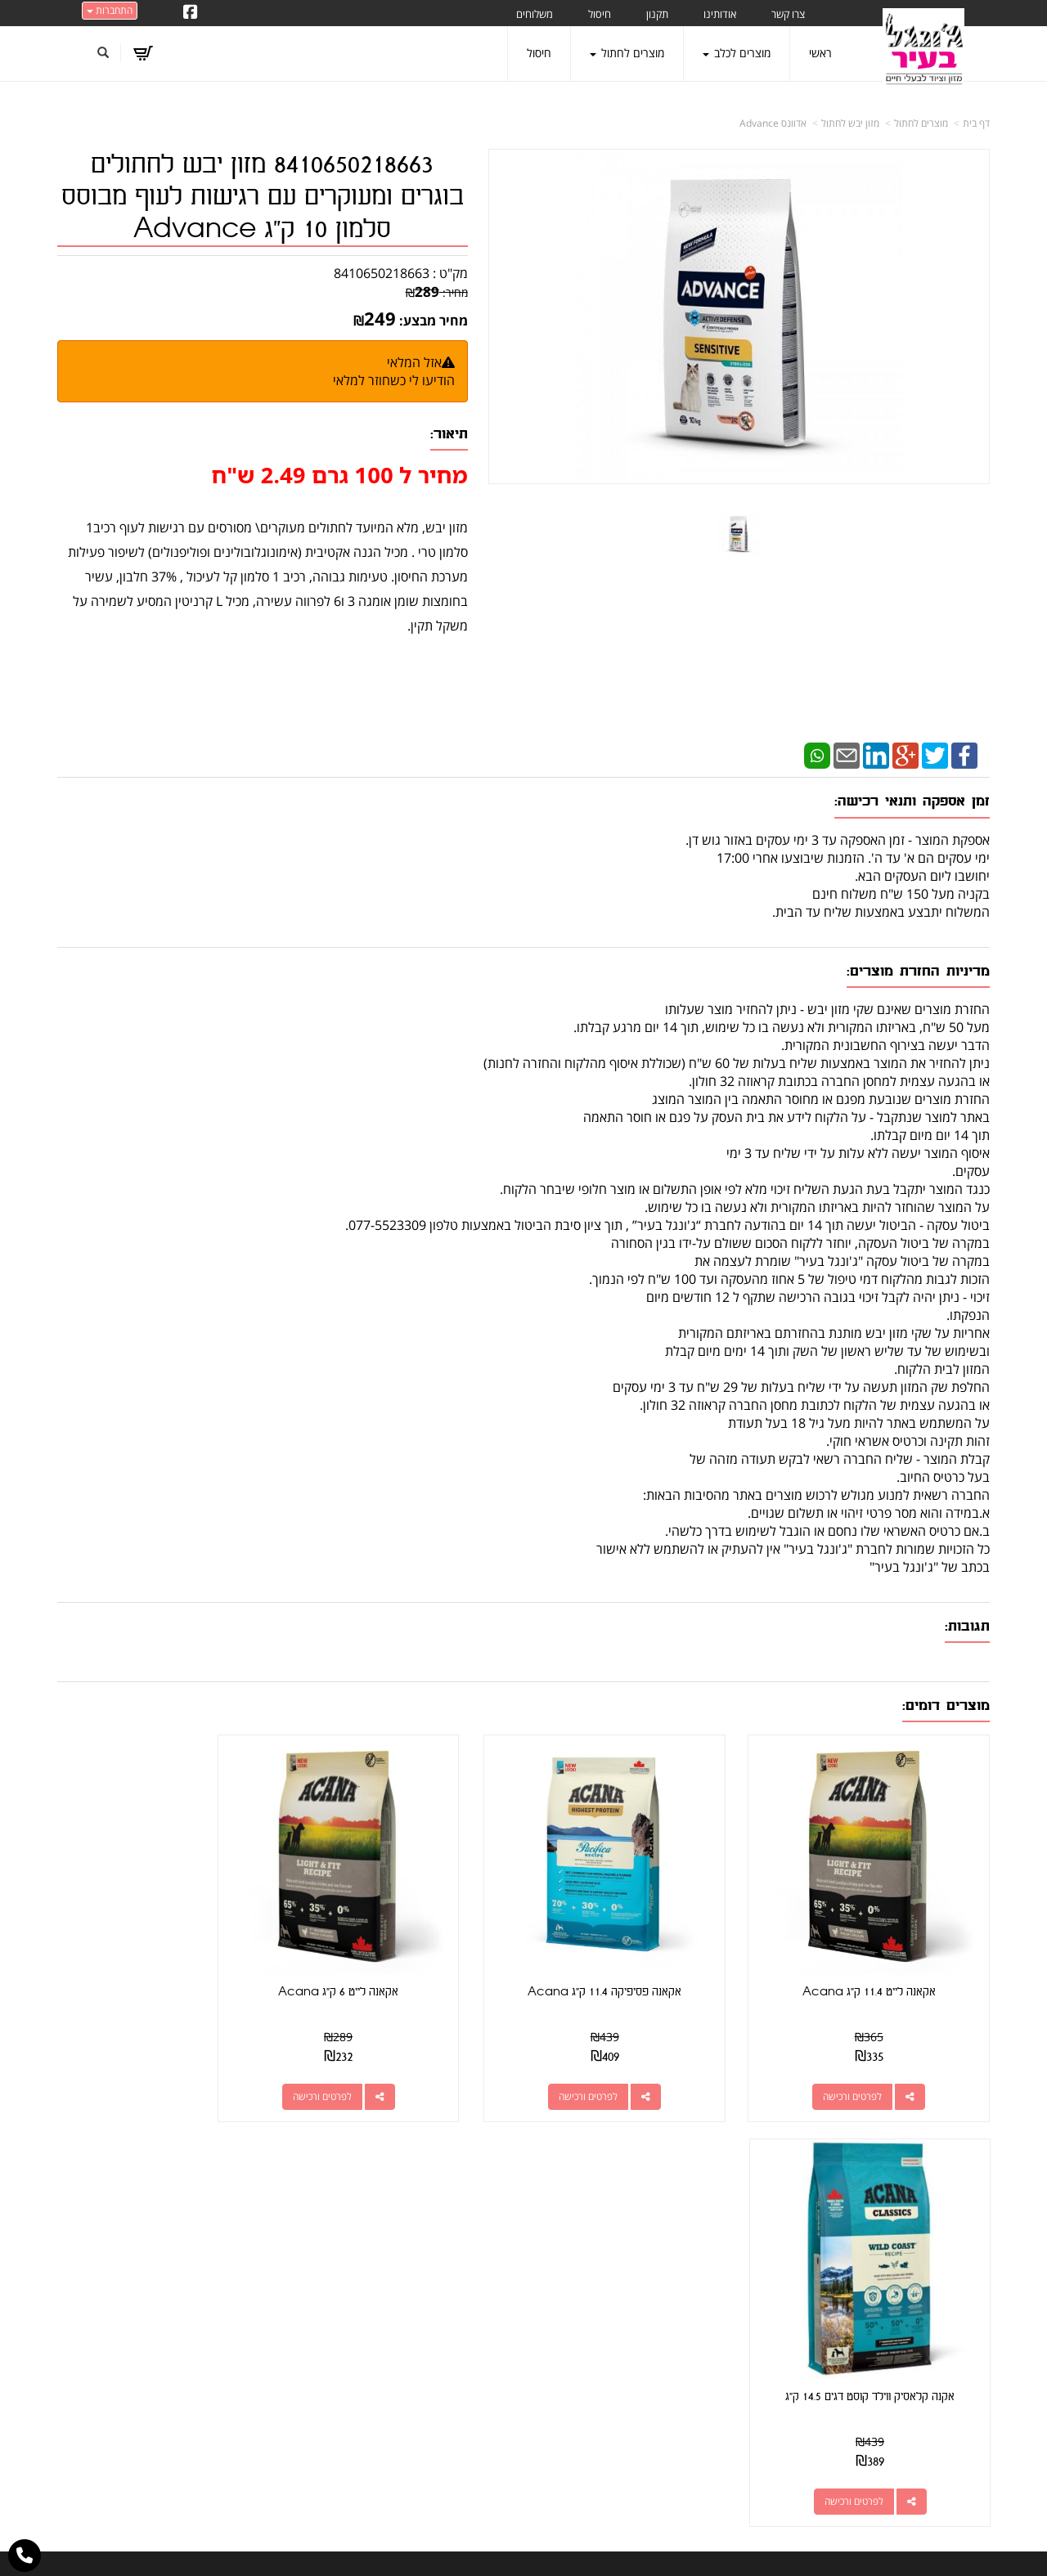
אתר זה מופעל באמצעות (524, 2548)
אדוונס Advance (773, 123)
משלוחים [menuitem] (534, 14)
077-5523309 (685, 2277)
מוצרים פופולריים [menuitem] (952, 2220)
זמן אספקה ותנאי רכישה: (912, 801)
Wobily (576, 2547)
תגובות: (967, 1626)
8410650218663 (381, 273)
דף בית (976, 123)
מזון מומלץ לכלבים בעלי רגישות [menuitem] (920, 2425)
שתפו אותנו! (442, 2238)
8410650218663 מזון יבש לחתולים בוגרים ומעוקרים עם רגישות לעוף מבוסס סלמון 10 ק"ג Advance (262, 197)
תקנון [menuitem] (657, 14)
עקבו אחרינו (475, 2182)
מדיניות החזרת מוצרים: (918, 971)
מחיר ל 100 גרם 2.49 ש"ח (339, 475)
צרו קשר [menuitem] (788, 14)
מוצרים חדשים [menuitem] (957, 2265)
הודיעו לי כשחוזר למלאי (394, 380)
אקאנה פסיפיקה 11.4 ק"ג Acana (643, 1965)
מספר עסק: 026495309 (686, 2257)
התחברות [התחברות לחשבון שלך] (110, 10)
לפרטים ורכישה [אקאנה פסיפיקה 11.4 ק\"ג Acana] (626, 2069)
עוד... (258, 2182)
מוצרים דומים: (946, 1705)
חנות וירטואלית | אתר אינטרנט (421, 2547)
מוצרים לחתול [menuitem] (627, 53)
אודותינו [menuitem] (719, 14)
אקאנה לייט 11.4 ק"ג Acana (882, 1965)
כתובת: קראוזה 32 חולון (690, 2238)
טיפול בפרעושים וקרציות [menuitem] (934, 2402)
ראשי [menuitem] (820, 53)
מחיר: (437, 292)
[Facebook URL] (190, 13)
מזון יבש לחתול (850, 123)
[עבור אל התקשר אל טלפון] (24, 2555)
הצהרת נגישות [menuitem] (956, 2448)
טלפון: (737, 2277)
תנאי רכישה (724, 2297)
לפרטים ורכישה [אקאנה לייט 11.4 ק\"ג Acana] (866, 2069)
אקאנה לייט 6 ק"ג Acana (404, 1965)
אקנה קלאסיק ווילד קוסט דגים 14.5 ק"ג (164, 1965)
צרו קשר (724, 2182)
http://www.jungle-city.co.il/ (435, 2220)
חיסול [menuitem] (599, 14)
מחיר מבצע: (433, 321)
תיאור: (449, 433)
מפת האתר (956, 2182)
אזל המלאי (414, 362)
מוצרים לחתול (921, 123)
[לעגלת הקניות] (143, 53)
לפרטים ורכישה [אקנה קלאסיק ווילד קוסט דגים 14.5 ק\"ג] (148, 2069)
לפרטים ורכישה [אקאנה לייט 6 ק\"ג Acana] (387, 2069)
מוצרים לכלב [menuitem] (737, 53)
